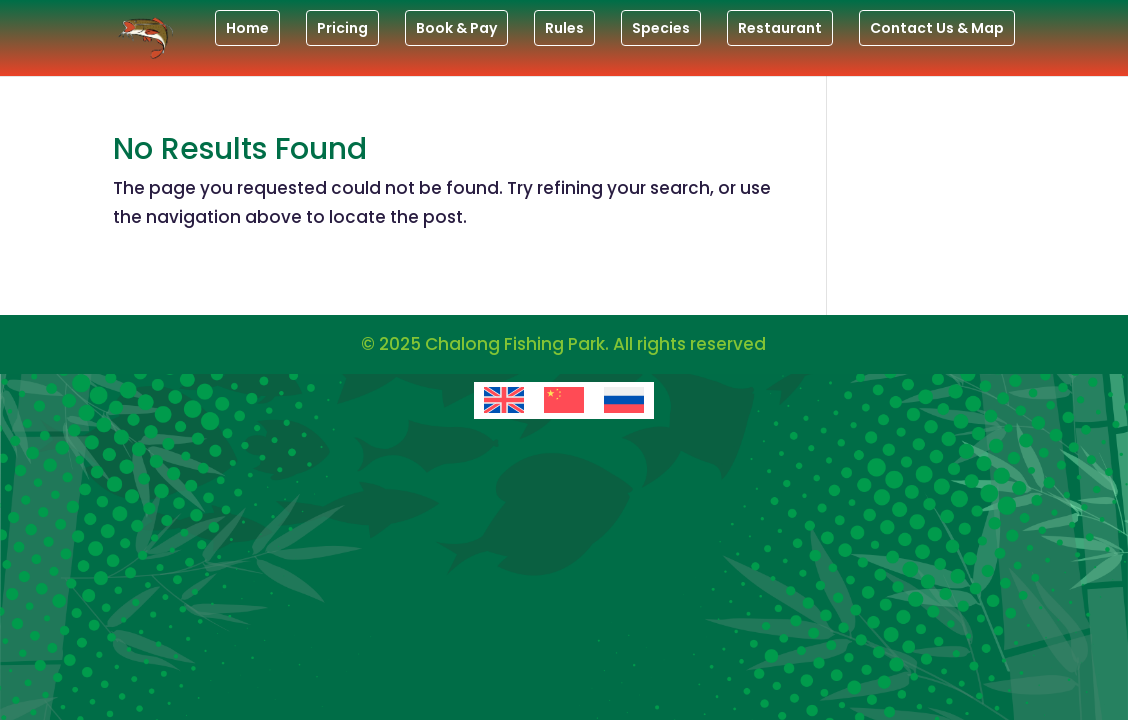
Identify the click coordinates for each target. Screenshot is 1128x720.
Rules (564, 28)
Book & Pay (456, 28)
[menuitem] (504, 401)
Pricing (342, 28)
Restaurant (780, 28)
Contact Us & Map (937, 28)
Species (661, 28)
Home (247, 28)
